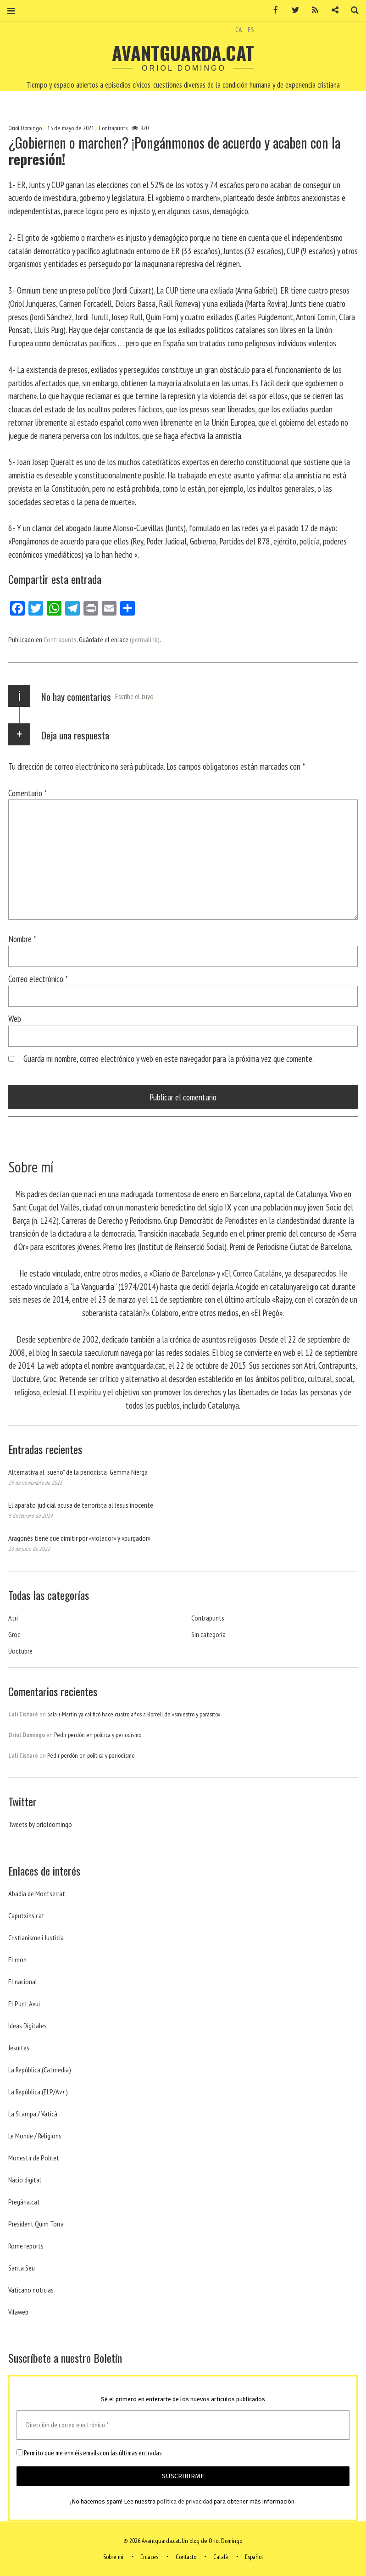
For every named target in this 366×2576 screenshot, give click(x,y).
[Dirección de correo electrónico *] (183, 2425)
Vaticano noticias (31, 2289)
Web (14, 1018)
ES (251, 29)
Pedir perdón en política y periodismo (97, 1735)
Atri (13, 1617)
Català (220, 2557)
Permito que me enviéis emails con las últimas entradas (89, 2453)
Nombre (22, 938)
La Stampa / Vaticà (32, 2113)
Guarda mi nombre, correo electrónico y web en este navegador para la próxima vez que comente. (168, 1058)
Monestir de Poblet (33, 2157)
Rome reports (26, 2245)
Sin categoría (208, 1634)
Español (254, 2557)
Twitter (292, 10)
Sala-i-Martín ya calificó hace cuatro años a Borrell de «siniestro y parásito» (133, 1714)
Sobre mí (113, 2557)
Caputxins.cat (26, 1915)
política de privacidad (184, 2501)
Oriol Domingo (25, 128)
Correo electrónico (38, 978)
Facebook (272, 10)
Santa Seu (21, 2267)
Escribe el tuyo (134, 696)
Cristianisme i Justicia (36, 1937)
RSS (312, 10)
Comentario (27, 793)
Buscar (351, 10)
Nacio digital (24, 2179)
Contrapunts (113, 128)
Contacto (186, 2557)
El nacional (22, 1981)
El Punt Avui (24, 2003)
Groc (14, 1634)
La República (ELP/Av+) (38, 2091)
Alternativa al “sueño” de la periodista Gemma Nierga (78, 1472)
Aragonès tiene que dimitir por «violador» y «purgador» (79, 1538)
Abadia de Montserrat (36, 1893)
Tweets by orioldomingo (40, 1824)
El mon (17, 1959)
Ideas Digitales (27, 2025)
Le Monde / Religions (34, 2135)
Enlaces (149, 2557)
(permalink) (145, 639)
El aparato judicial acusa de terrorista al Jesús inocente (80, 1505)
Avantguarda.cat (183, 53)
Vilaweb (18, 2311)
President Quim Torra (36, 2223)
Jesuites (18, 2047)
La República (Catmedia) (39, 2069)
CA (238, 29)
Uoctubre (20, 1650)
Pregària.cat (24, 2201)
